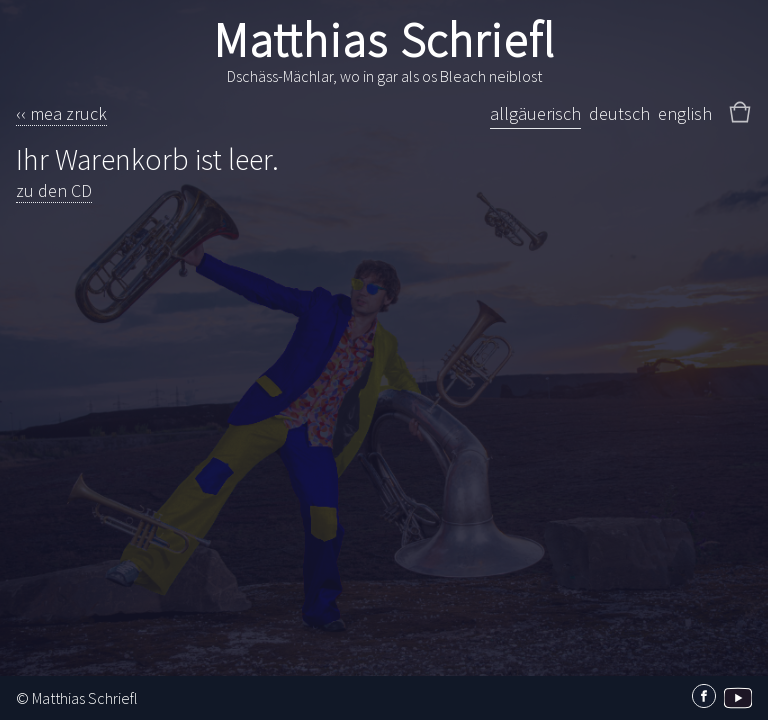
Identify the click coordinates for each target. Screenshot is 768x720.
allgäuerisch (535, 113)
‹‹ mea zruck (61, 113)
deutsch (619, 113)
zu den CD (54, 190)
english (685, 113)
